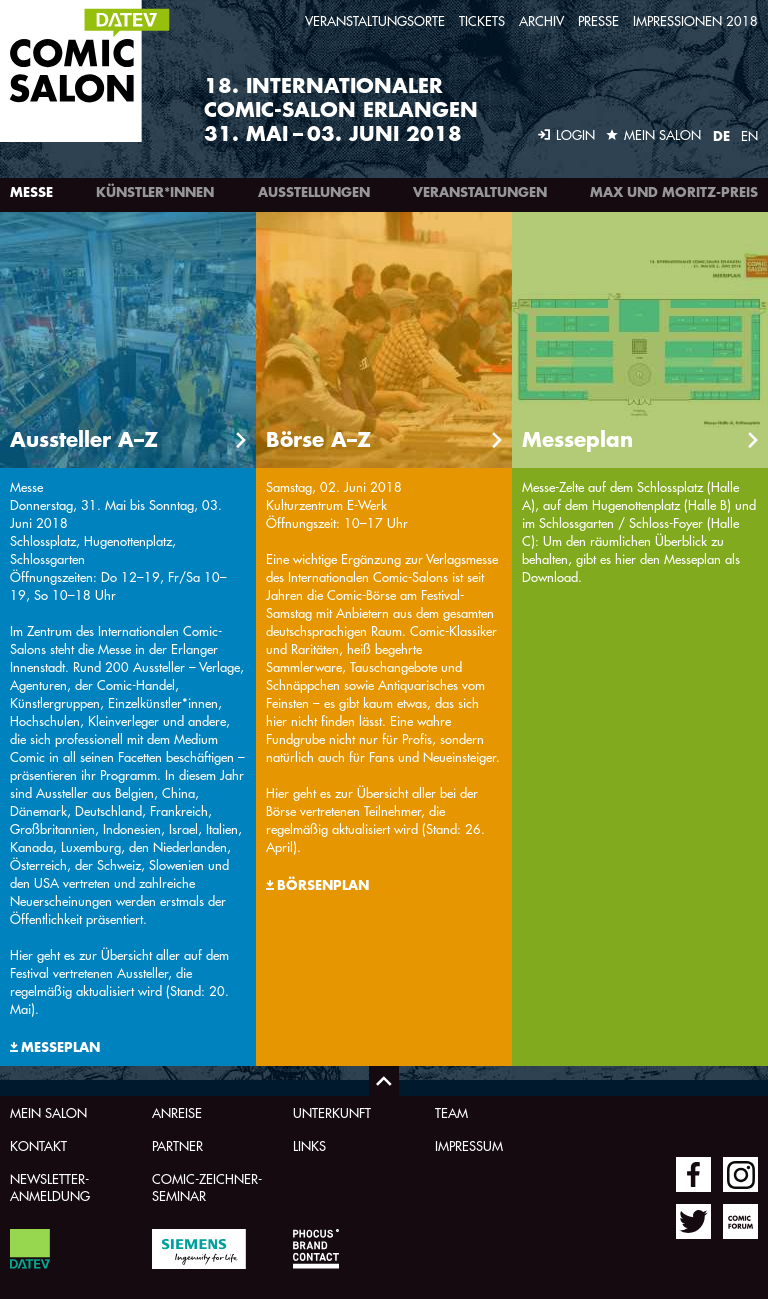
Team (451, 1112)
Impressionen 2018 (695, 20)
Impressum (469, 1145)
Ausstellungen (314, 192)
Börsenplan (323, 885)
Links (309, 1145)
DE (721, 136)
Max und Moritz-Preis (674, 192)
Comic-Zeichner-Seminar (207, 1187)
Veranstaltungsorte (375, 20)
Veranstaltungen (480, 192)
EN (749, 135)
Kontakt (38, 1145)
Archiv (541, 20)
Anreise (177, 1112)
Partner (177, 1145)
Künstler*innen (155, 192)
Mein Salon (48, 1112)
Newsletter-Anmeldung (50, 1187)
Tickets (482, 20)
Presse (598, 20)
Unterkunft (332, 1112)
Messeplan (60, 1047)
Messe (31, 192)
